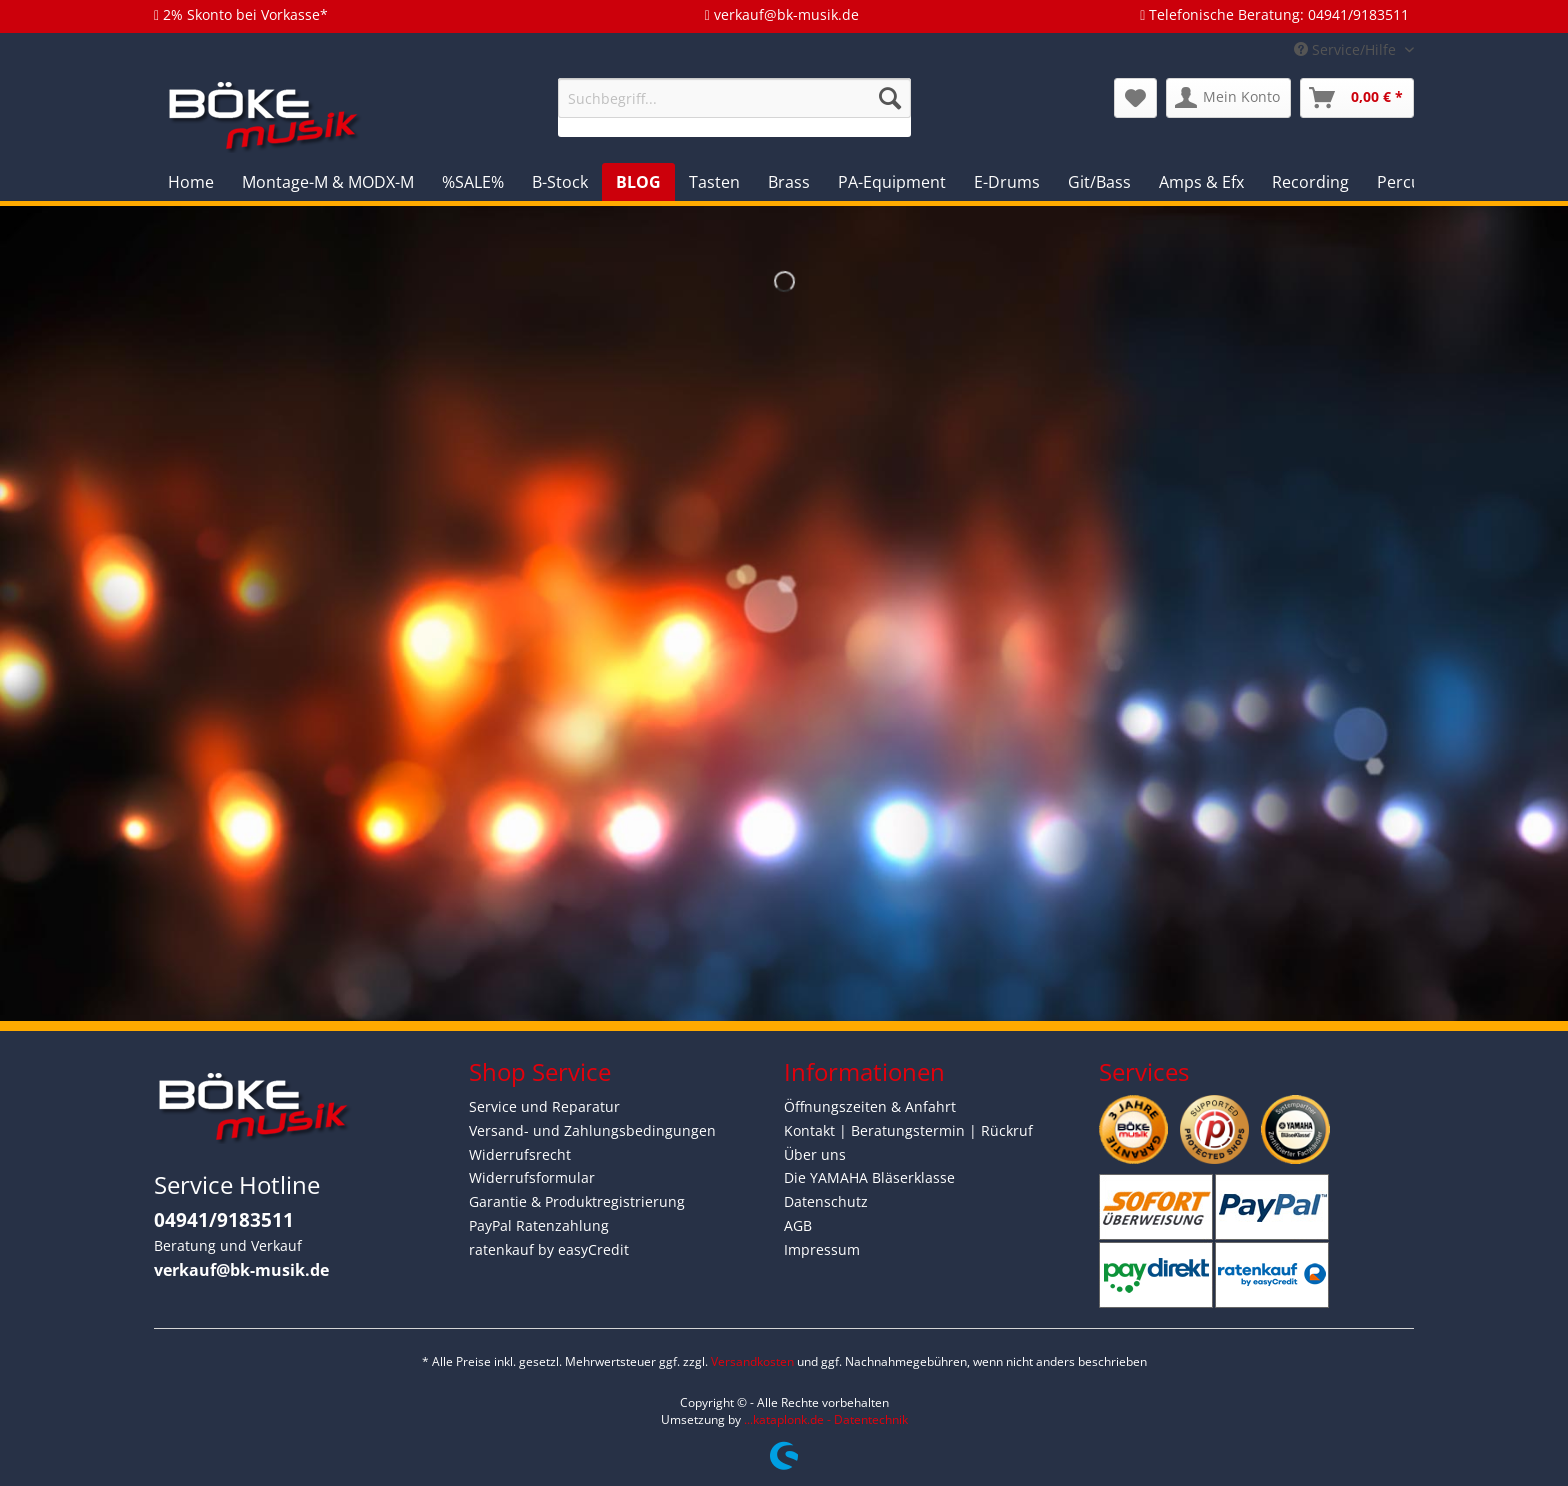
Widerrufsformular (532, 1177)
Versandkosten (752, 1361)
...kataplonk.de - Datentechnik (826, 1419)
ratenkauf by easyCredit (549, 1249)
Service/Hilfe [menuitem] (1347, 49)
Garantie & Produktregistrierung (577, 1201)
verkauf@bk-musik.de (241, 1270)
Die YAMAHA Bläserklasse (869, 1177)
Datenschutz (826, 1201)
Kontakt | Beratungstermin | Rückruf (908, 1130)
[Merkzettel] (1135, 98)
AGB (798, 1225)
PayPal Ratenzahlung (539, 1225)
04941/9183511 (224, 1220)
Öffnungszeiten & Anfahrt (870, 1106)
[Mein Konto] (1228, 98)
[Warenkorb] (1357, 98)
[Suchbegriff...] (734, 98)
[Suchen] (890, 98)
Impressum (822, 1249)
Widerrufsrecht (520, 1154)
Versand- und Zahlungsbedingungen (592, 1130)
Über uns (815, 1154)
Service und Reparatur (544, 1106)
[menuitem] (734, 107)
